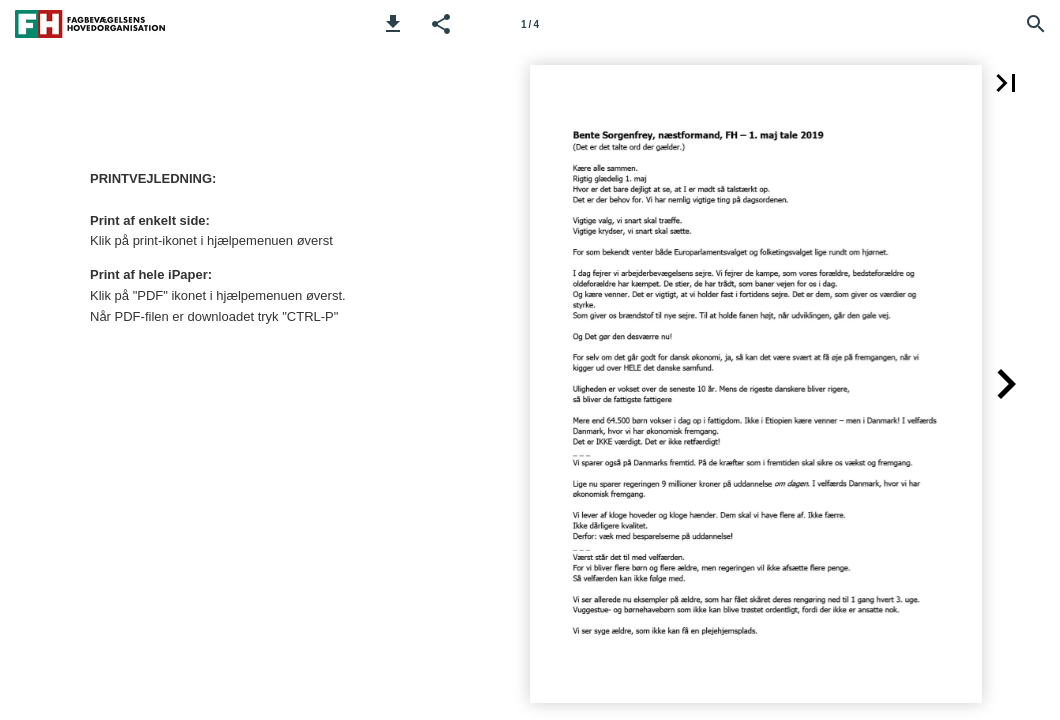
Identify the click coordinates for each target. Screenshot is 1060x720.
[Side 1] (530, 24)
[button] (393, 24)
